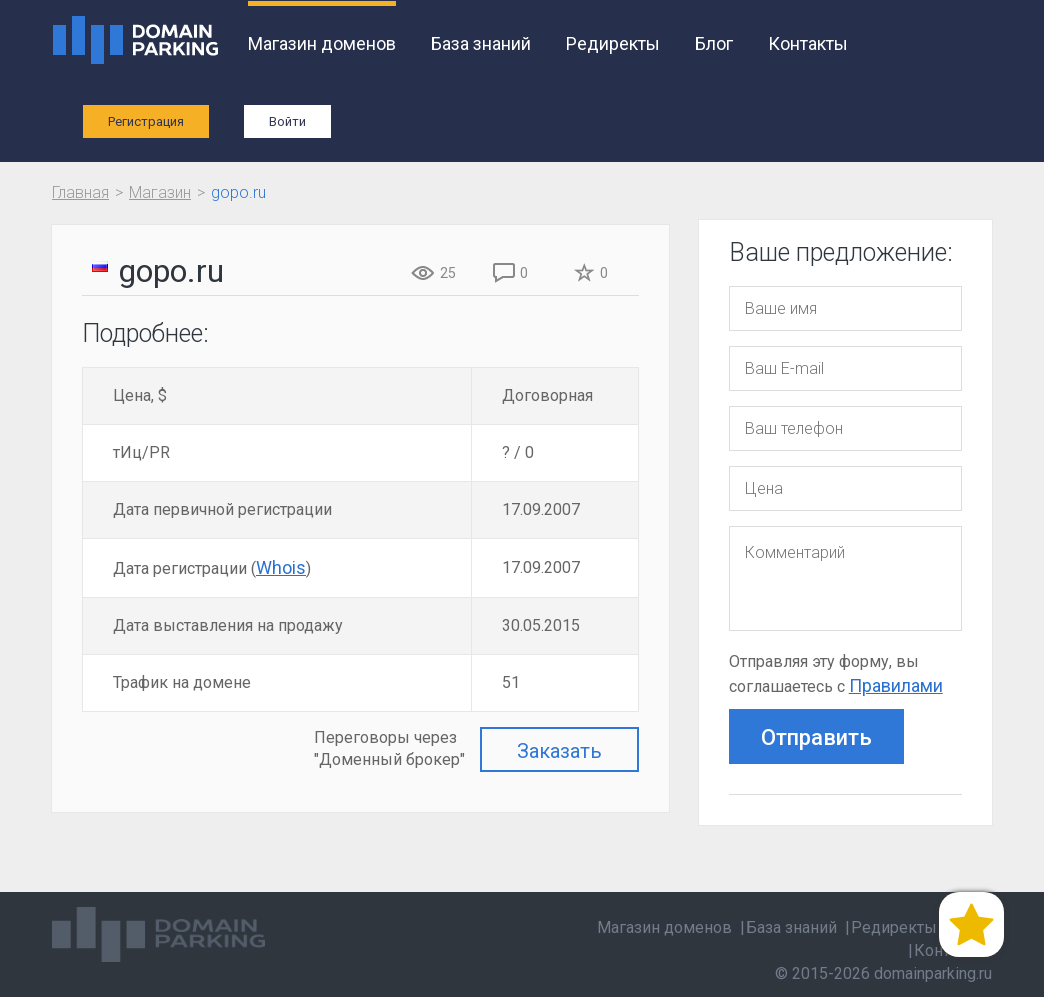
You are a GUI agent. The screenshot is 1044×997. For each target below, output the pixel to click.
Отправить (816, 737)
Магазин (160, 192)
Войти (287, 121)
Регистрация (146, 121)
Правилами (896, 685)
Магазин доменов (322, 43)
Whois (281, 567)
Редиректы (613, 43)
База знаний (481, 43)
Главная (80, 192)
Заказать (559, 751)
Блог (714, 43)
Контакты (808, 43)
